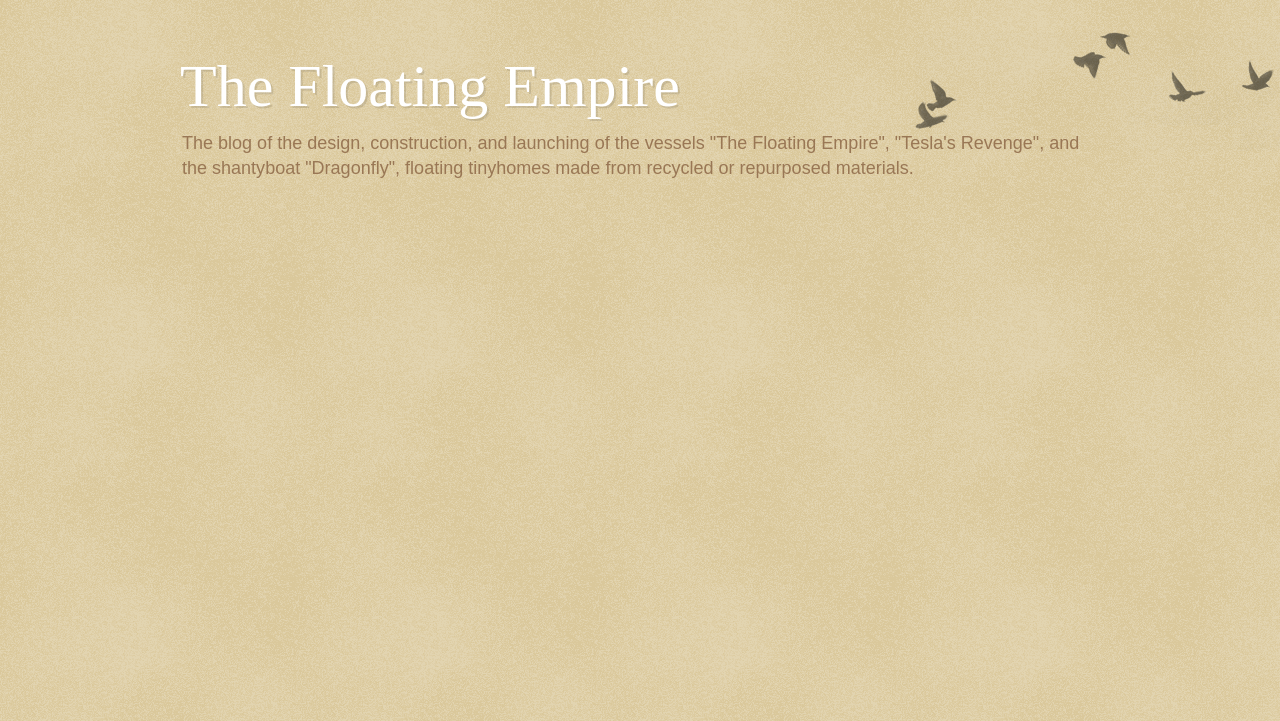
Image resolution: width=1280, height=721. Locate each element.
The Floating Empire (430, 86)
